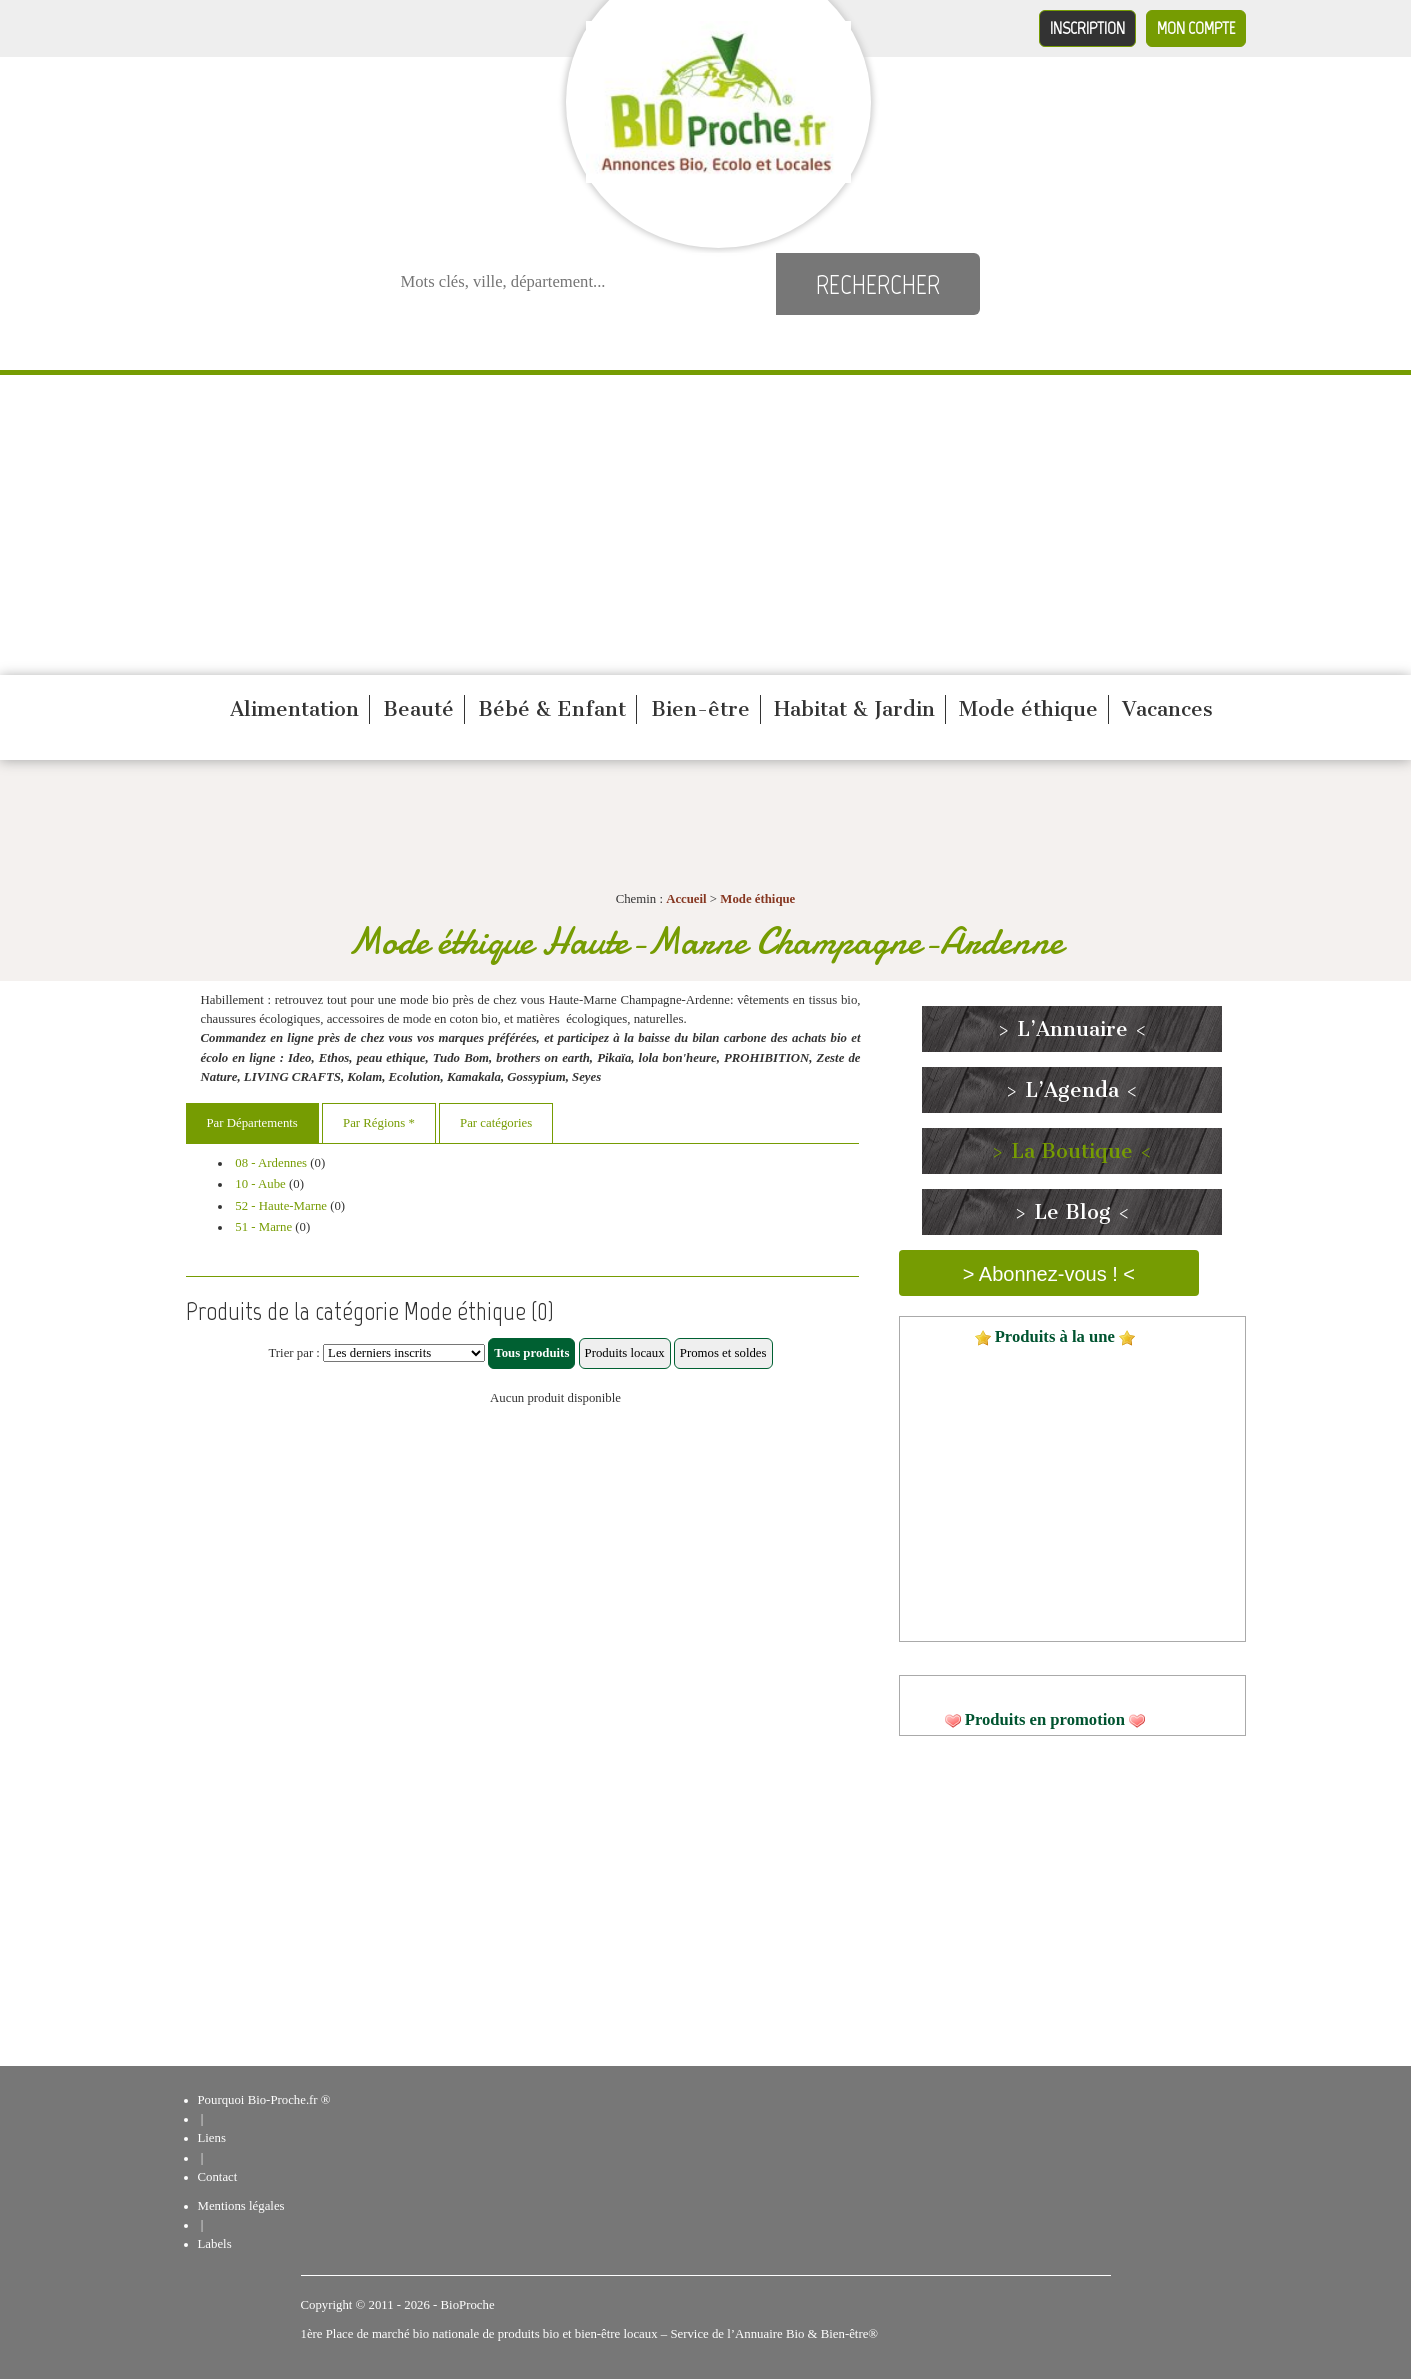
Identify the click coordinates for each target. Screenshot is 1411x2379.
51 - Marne (263, 1227)
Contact (218, 2177)
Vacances (1167, 709)
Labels (215, 2244)
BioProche (468, 2305)
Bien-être (700, 709)
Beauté (418, 709)
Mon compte (1196, 28)
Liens (212, 2138)
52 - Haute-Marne (281, 1206)
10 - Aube (260, 1184)
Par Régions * (379, 1123)
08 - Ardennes (271, 1163)
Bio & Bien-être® (832, 2334)
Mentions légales (241, 2206)
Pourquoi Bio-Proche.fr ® (264, 2100)
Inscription (1087, 28)
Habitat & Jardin (854, 709)
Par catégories (496, 1123)
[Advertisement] (706, 525)
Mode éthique (1028, 709)
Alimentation (294, 709)
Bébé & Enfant (552, 709)
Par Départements (252, 1123)
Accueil (686, 899)
